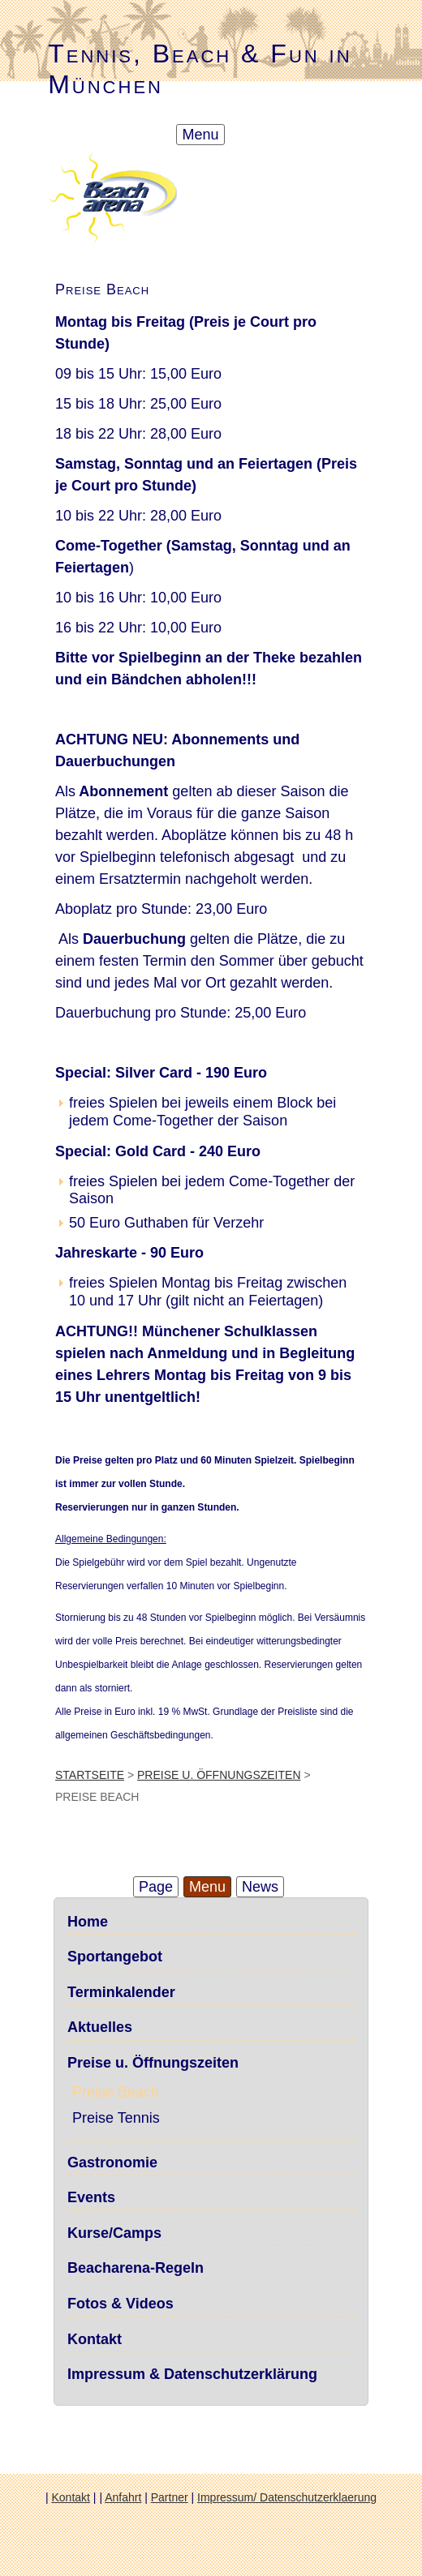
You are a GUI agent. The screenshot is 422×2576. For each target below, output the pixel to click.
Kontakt (94, 2339)
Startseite (89, 1774)
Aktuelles (99, 2027)
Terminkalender (121, 1992)
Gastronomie (112, 2162)
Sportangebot (114, 1956)
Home (87, 1922)
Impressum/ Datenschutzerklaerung (287, 2497)
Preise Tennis (116, 2118)
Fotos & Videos (120, 2303)
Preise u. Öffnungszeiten (218, 1774)
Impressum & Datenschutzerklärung (192, 2374)
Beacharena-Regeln (135, 2268)
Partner (169, 2497)
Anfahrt (123, 2497)
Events (91, 2197)
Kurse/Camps (114, 2233)
